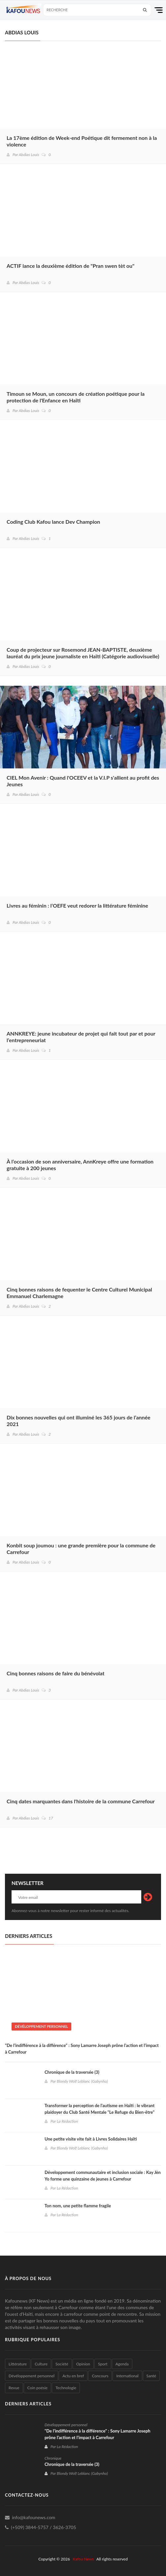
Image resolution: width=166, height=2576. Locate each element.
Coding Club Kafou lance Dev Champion (53, 521)
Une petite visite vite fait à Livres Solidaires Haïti (91, 2139)
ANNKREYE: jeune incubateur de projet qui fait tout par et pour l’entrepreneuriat (81, 1036)
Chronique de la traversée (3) (72, 2072)
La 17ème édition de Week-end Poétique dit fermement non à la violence (82, 141)
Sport (103, 2363)
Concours (100, 2375)
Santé (151, 2375)
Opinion (83, 2363)
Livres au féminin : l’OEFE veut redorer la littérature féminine (77, 905)
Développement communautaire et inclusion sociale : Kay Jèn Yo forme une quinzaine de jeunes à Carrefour (103, 2176)
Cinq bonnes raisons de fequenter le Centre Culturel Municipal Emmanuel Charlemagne (79, 1292)
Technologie (65, 2387)
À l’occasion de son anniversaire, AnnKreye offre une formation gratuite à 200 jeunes (80, 1164)
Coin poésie (37, 2387)
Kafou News (83, 2558)
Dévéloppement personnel (41, 2026)
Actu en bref (73, 2375)
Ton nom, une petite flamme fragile (78, 2205)
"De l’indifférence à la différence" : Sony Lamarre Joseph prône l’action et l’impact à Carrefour (82, 2049)
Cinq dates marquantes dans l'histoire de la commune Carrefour (81, 1801)
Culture (41, 2363)
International (127, 2375)
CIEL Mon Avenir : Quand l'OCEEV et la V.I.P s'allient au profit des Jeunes (83, 780)
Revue (14, 2387)
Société (61, 2363)
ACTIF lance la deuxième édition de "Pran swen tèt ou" (70, 266)
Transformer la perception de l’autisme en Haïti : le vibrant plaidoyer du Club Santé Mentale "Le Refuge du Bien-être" (99, 2109)
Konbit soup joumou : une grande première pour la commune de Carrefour (81, 1548)
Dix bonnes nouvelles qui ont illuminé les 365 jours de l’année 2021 (78, 1420)
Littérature (18, 2363)
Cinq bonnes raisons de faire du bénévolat (56, 1673)
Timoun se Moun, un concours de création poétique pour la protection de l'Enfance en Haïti (76, 396)
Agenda (122, 2363)
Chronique (53, 2458)
